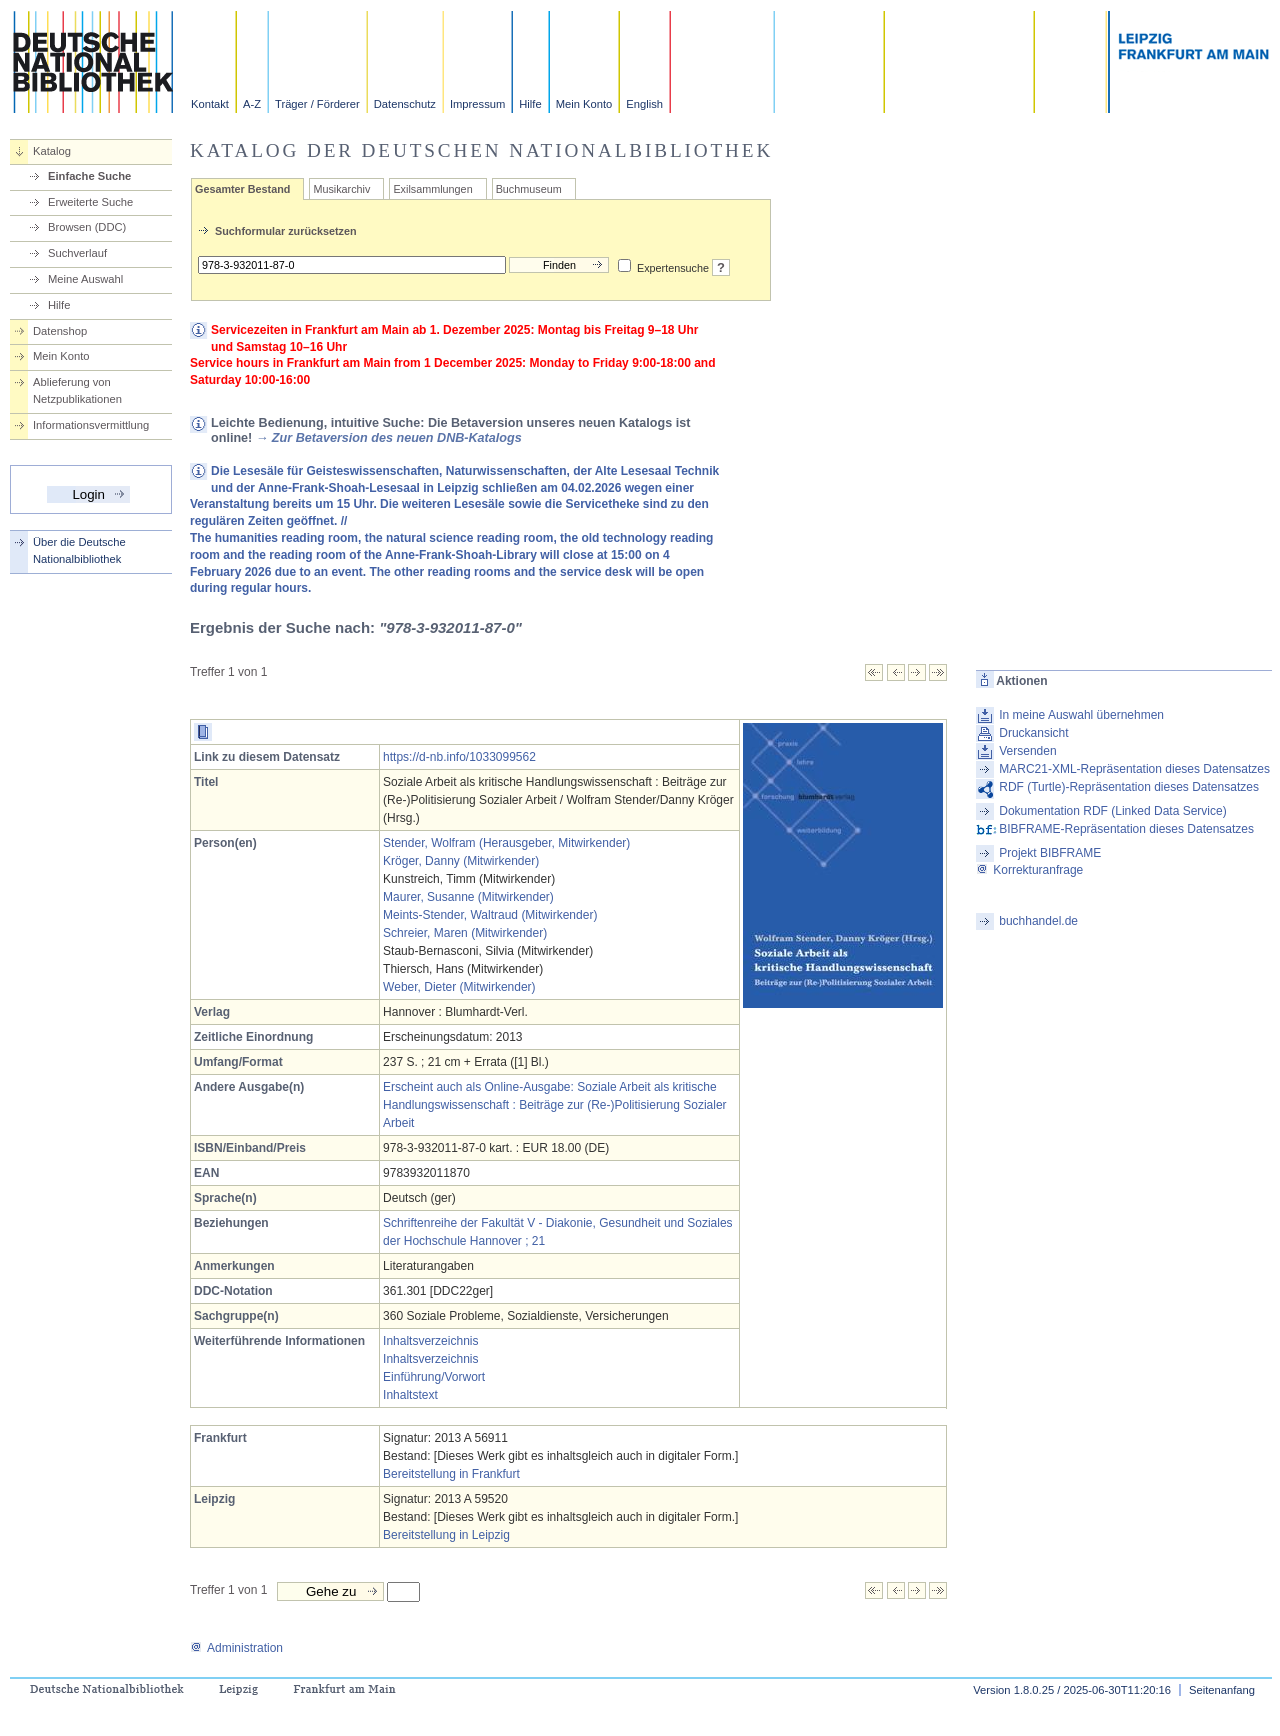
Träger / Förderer (317, 104)
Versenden (1027, 751)
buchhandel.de (1038, 921)
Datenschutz (405, 104)
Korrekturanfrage (1029, 870)
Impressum (477, 104)
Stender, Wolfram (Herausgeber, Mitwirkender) (506, 843)
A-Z (252, 104)
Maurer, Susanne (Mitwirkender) (468, 897)
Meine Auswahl (85, 279)
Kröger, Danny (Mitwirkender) (461, 861)
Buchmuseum (529, 189)
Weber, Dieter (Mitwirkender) (459, 987)
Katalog (52, 151)
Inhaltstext (410, 1395)
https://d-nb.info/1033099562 (459, 757)
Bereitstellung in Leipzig (446, 1535)
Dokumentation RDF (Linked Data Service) (1112, 811)
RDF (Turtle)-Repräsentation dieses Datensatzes (1129, 787)
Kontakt (210, 104)
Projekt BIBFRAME (1050, 853)
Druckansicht (1033, 733)
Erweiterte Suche (90, 202)
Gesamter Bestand (242, 189)
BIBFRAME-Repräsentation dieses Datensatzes (1126, 829)
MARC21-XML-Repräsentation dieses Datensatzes (1134, 769)
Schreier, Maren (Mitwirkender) (465, 933)
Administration (236, 1648)
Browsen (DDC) (87, 227)
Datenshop (60, 331)
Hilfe (530, 104)
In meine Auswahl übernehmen (1081, 715)
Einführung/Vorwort (434, 1377)
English (644, 104)
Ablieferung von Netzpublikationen (77, 390)
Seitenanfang (1222, 1690)
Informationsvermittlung (91, 425)
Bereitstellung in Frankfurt (451, 1474)
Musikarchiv (341, 189)
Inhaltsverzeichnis (430, 1341)
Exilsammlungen (432, 189)
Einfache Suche (89, 176)
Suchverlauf (77, 253)
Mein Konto (584, 104)
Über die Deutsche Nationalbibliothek (79, 550)
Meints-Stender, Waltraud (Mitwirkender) (490, 915)
